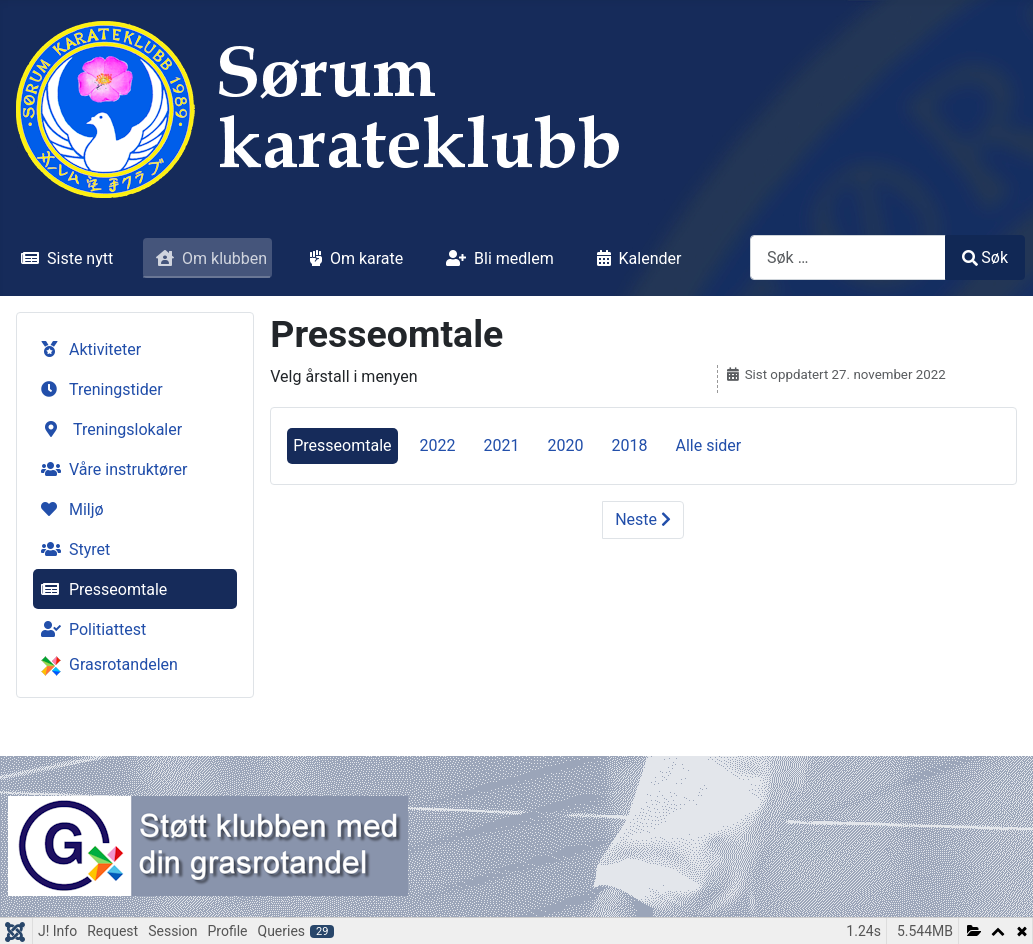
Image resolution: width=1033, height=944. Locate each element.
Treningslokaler (109, 429)
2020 (566, 445)
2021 (502, 445)
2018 (629, 445)
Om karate (352, 258)
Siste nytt (63, 258)
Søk (985, 257)
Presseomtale (100, 589)
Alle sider (708, 445)
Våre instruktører (110, 469)
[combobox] (848, 257)
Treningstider (98, 389)
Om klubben (207, 258)
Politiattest (89, 629)
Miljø (68, 509)
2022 (438, 445)
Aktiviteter (87, 349)
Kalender (635, 258)
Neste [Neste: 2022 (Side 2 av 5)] (643, 519)
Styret (71, 549)
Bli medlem (496, 258)
